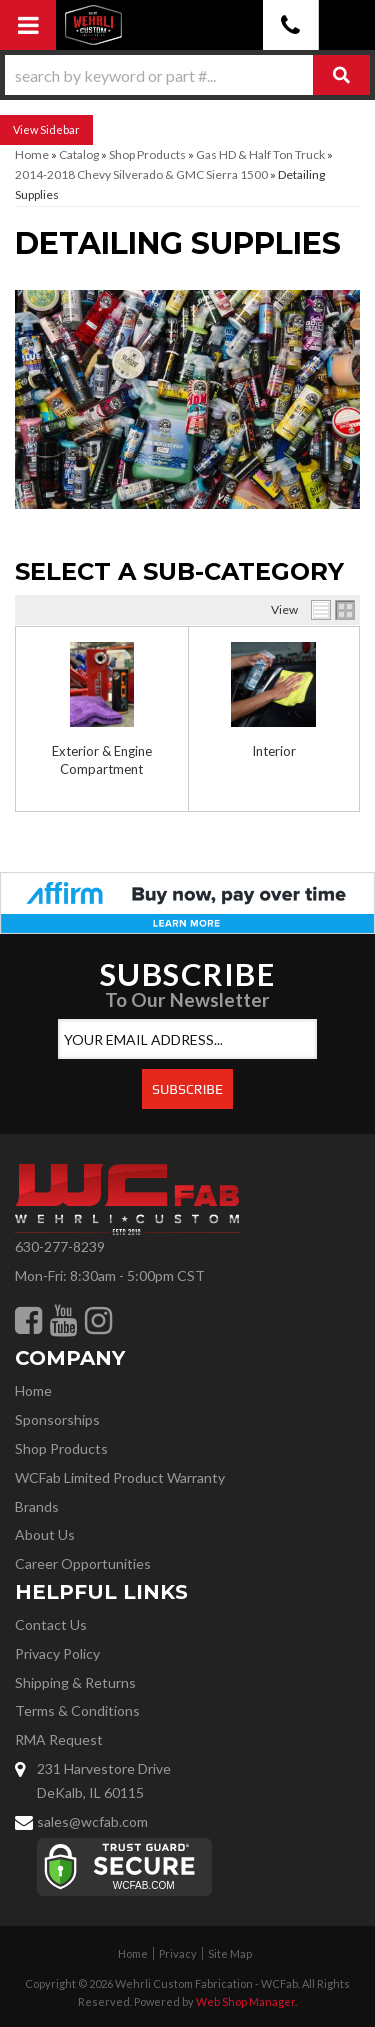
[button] (187, 75)
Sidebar (60, 129)
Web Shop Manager (245, 2001)
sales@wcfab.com (92, 1821)
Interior (274, 751)
